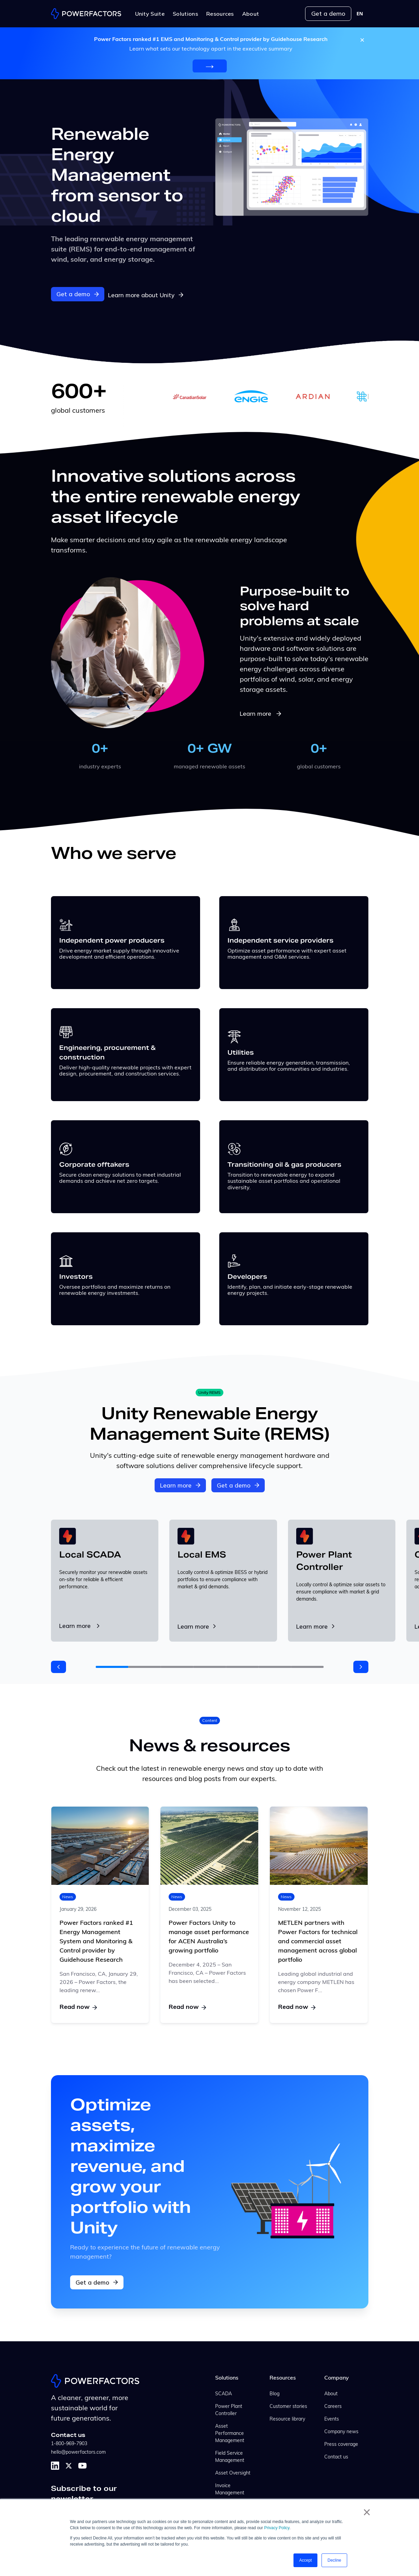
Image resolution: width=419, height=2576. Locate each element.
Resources (283, 2377)
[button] (58, 1666)
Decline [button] (334, 2560)
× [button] (367, 2512)
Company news (341, 2431)
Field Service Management (229, 2456)
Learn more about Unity (148, 293)
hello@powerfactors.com (78, 2451)
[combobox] (359, 13)
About (331, 2393)
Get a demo (328, 13)
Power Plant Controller (228, 2409)
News (67, 1895)
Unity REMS (209, 1391)
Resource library (287, 2418)
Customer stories (288, 2405)
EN (359, 13)
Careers (333, 2405)
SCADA (223, 2393)
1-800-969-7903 (69, 2442)
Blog (274, 2393)
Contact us (336, 2456)
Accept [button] (305, 2560)
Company (336, 2377)
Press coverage (341, 2443)
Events (331, 2418)
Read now (78, 2006)
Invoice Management (229, 2488)
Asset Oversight (232, 2472)
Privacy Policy (276, 2527)
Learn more (261, 712)
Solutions (226, 2377)
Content (209, 1719)
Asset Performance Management (229, 2432)
